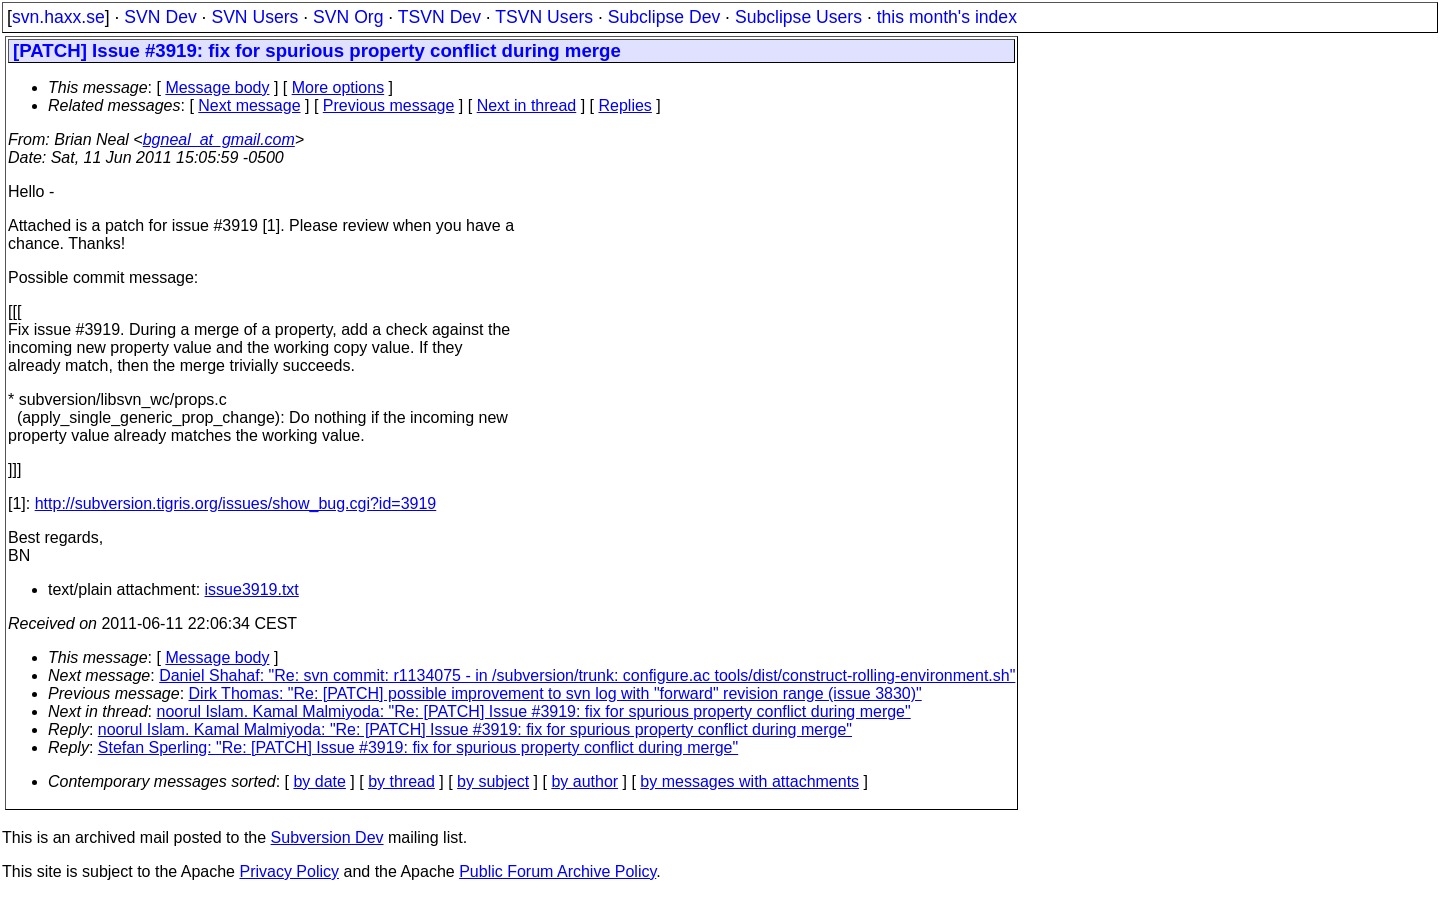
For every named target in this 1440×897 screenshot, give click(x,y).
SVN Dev (160, 17)
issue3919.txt (252, 589)
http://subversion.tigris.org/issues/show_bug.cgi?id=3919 (236, 503)
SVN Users (254, 17)
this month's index (947, 17)
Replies (625, 105)
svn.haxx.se (58, 17)
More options (338, 87)
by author (584, 781)
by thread (401, 781)
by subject (493, 781)
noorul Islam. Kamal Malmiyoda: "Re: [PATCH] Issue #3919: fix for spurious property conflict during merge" (534, 711)
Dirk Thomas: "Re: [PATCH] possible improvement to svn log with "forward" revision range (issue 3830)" (555, 693)
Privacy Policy (289, 871)
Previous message (389, 105)
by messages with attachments (749, 781)
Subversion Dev (327, 837)
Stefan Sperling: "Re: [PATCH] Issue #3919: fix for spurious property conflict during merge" (418, 747)
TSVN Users (544, 17)
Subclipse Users (798, 17)
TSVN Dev (439, 17)
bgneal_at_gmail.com (219, 139)
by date (319, 781)
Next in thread (527, 105)
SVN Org (348, 17)
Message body (217, 87)
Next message (249, 105)
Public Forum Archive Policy (557, 871)
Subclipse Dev (664, 17)
